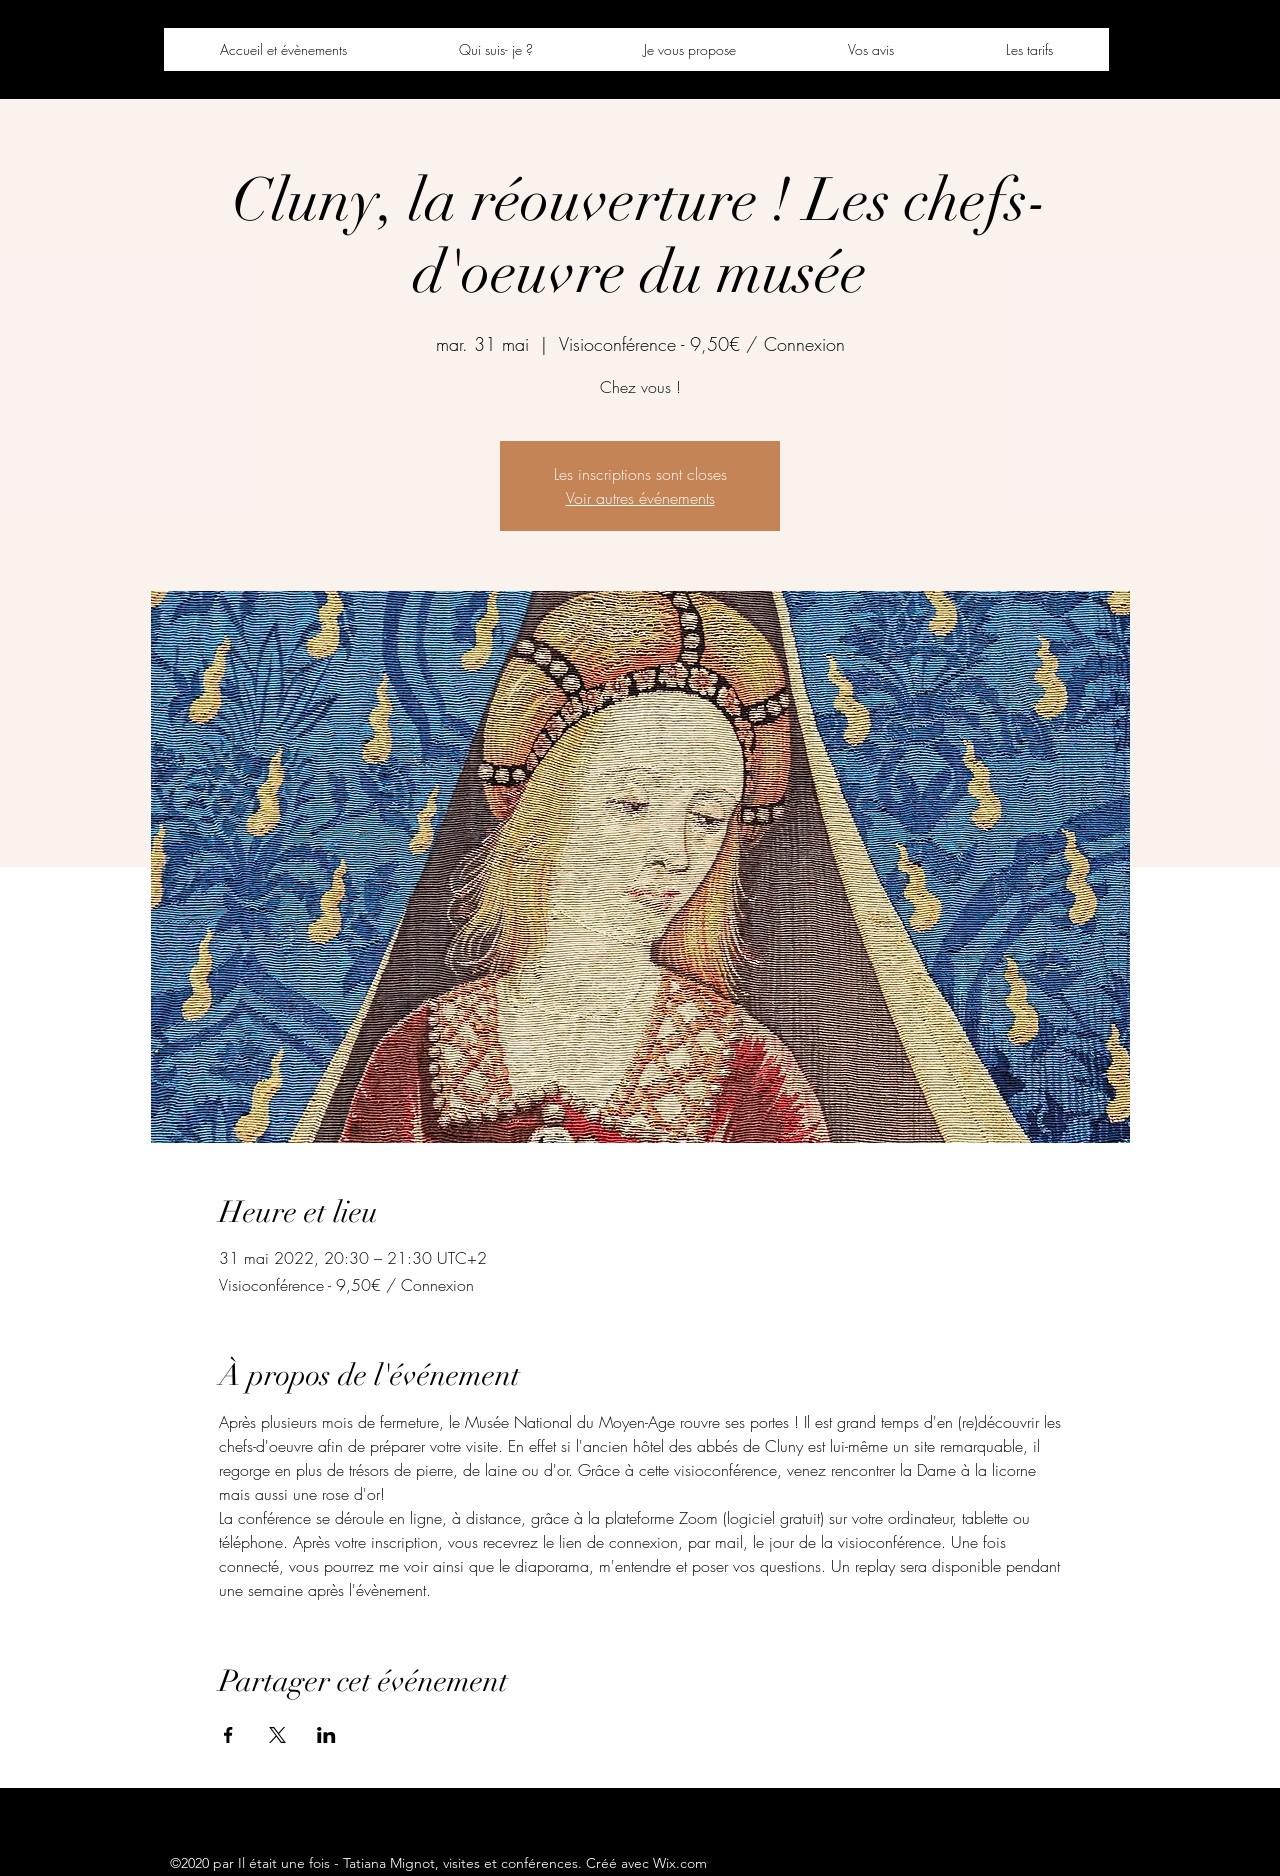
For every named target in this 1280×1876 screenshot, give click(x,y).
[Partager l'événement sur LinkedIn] (326, 1735)
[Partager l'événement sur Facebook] (228, 1735)
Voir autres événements (640, 498)
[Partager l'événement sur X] (277, 1735)
